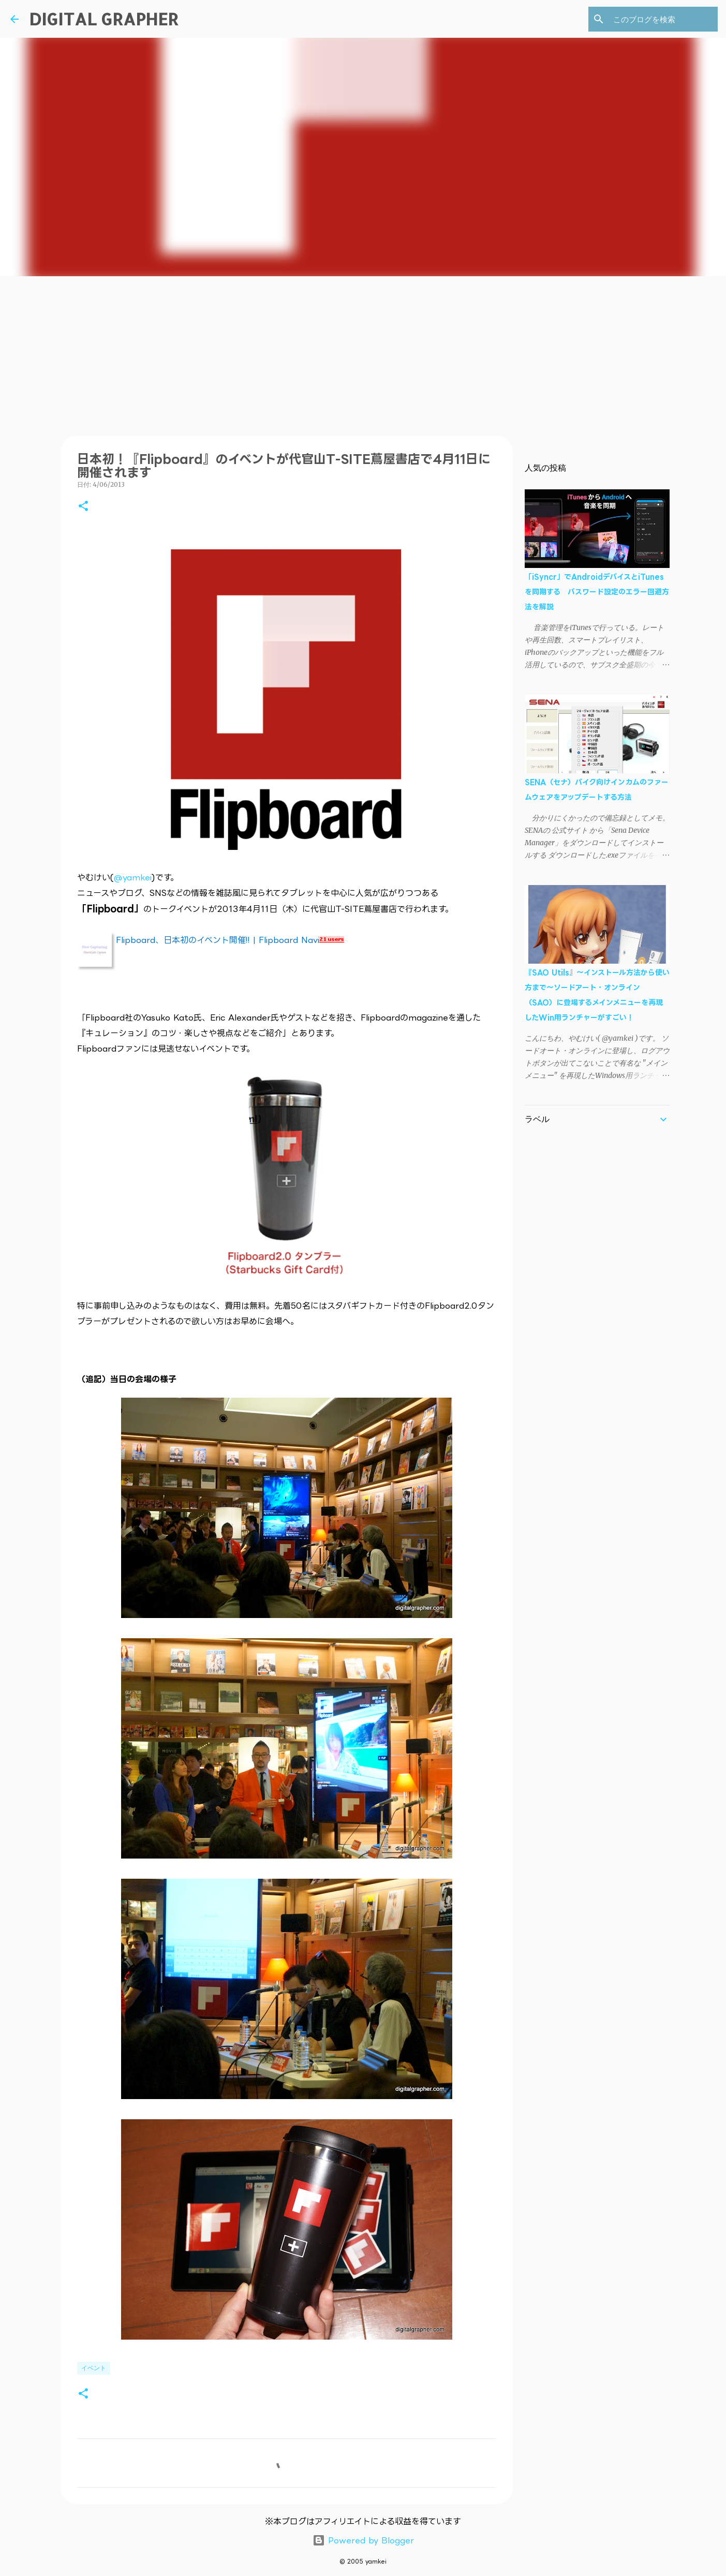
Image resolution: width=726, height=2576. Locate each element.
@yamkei (133, 877)
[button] (83, 507)
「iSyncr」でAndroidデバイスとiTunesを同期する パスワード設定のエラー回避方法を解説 (597, 591)
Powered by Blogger (363, 2540)
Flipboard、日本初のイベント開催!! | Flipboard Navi (217, 940)
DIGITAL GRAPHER (104, 18)
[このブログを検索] (663, 19)
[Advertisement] (363, 353)
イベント (93, 2367)
